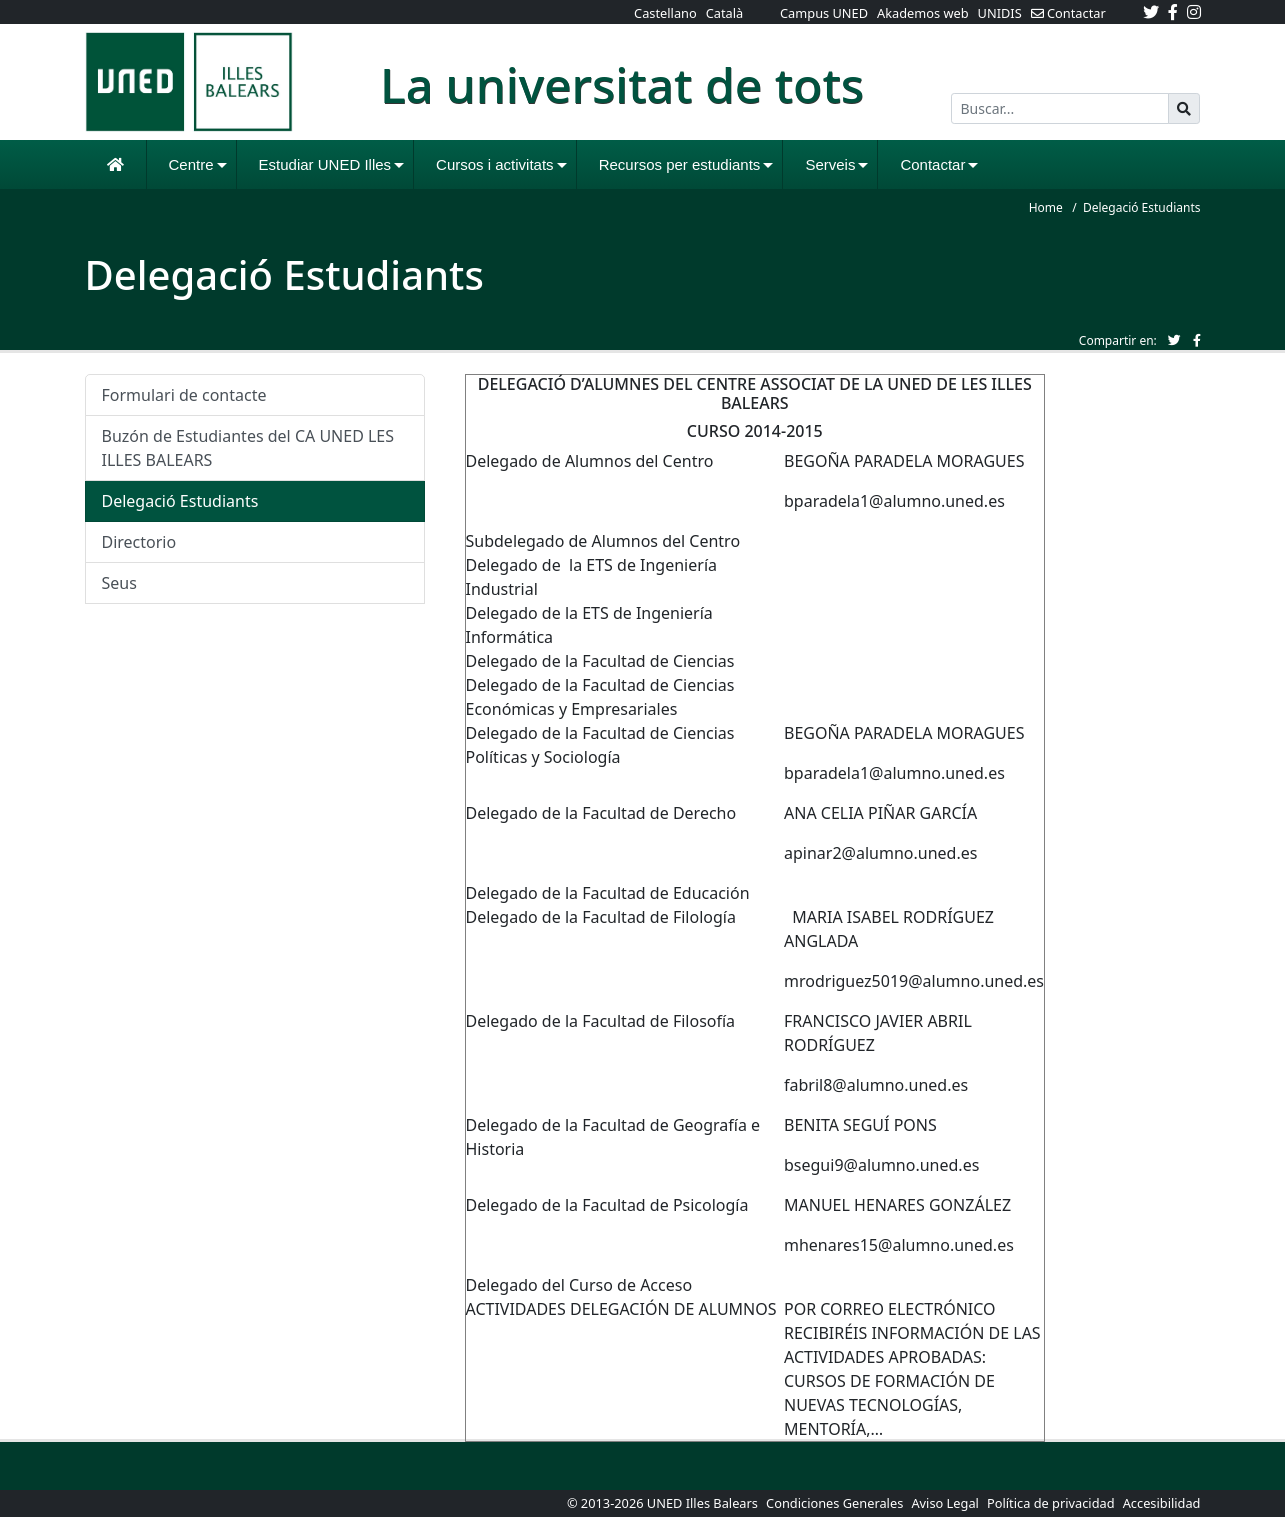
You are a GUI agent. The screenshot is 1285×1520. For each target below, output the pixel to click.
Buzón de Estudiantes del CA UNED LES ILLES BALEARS (248, 448)
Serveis (836, 164)
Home (1046, 207)
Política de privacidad (1051, 1503)
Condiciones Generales (836, 1503)
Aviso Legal (944, 1503)
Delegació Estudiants (180, 501)
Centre (198, 164)
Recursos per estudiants (686, 164)
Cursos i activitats (501, 164)
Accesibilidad (1162, 1503)
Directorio (139, 542)
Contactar (939, 164)
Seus (119, 583)
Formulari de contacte (184, 395)
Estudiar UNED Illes (332, 164)
